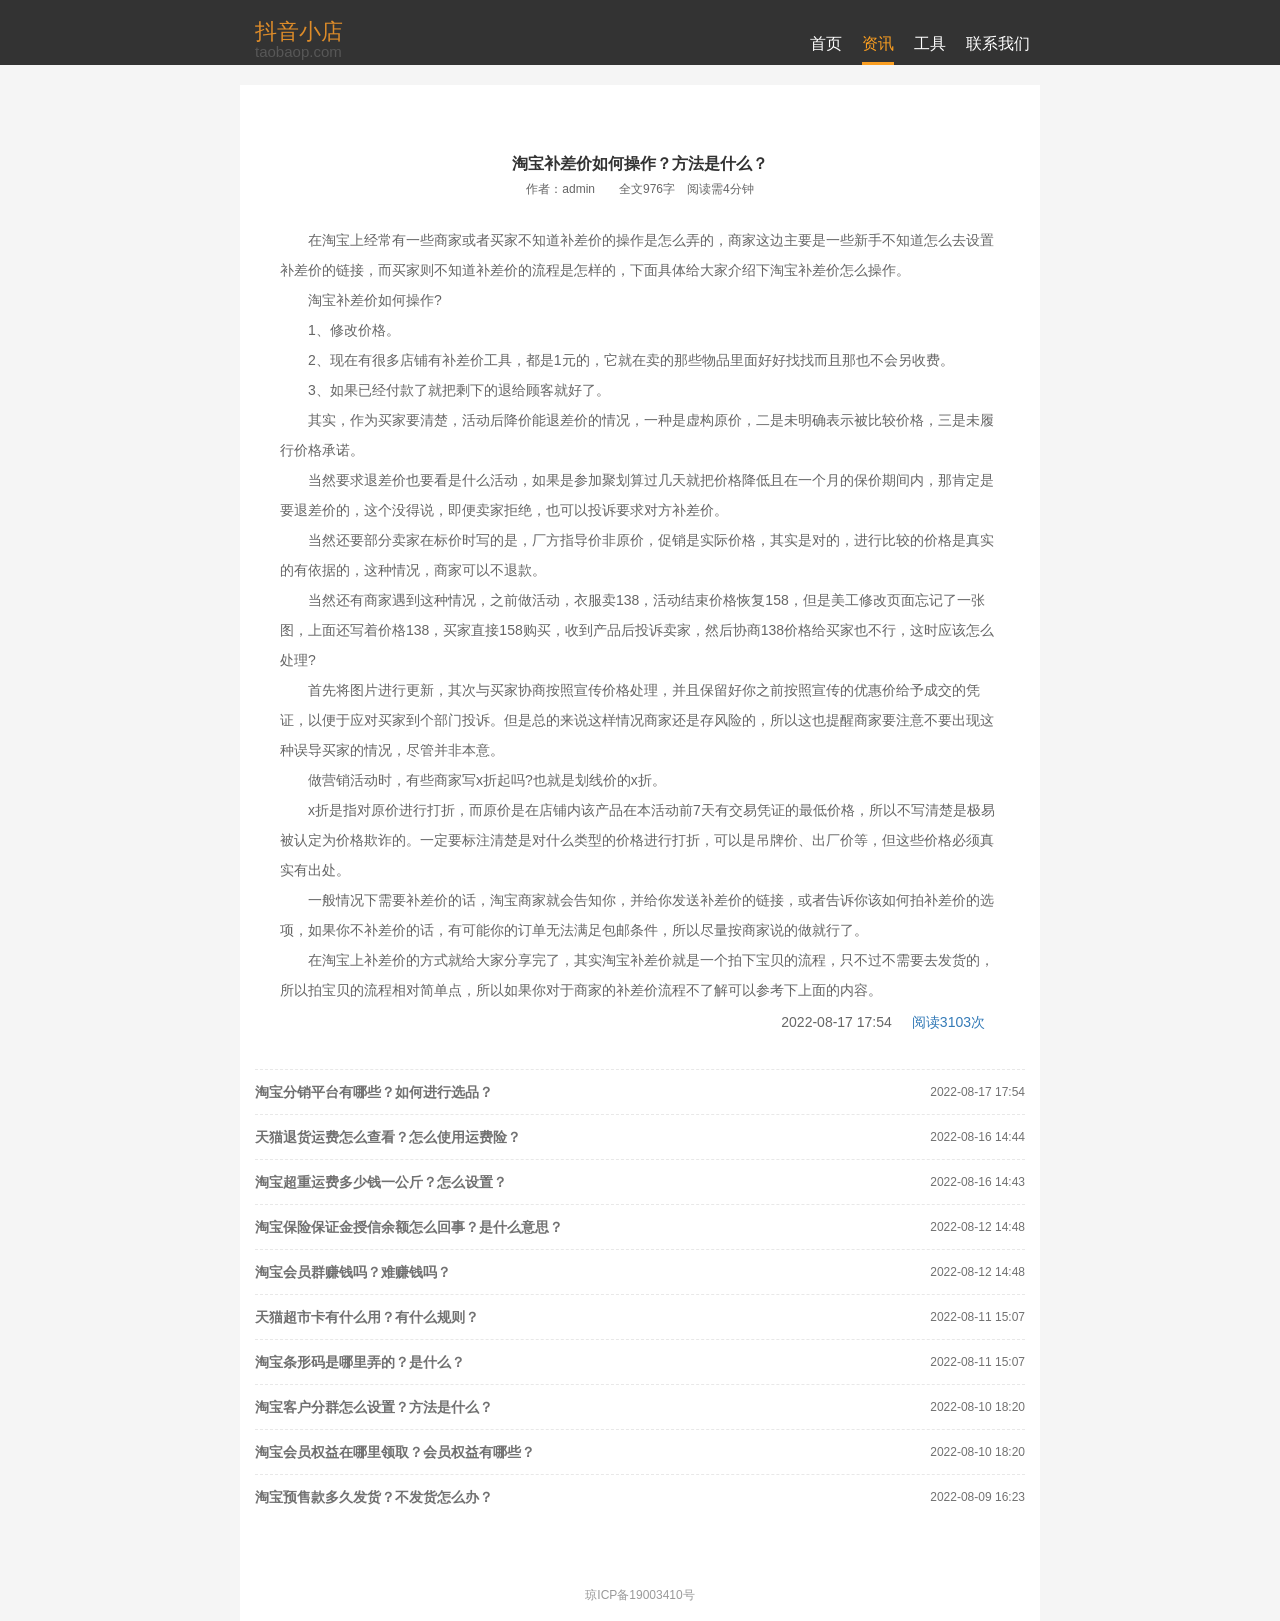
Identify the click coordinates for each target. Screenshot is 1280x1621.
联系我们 (998, 43)
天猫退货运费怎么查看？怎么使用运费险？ (388, 1137)
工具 (930, 43)
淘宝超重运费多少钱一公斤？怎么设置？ (381, 1182)
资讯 (878, 43)
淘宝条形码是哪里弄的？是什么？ (360, 1362)
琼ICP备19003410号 (639, 1595)
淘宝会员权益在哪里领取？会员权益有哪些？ (395, 1452)
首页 (826, 43)
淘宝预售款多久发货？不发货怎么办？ (374, 1497)
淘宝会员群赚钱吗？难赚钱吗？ (353, 1272)
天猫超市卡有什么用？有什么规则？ (367, 1317)
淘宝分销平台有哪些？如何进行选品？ (374, 1092)
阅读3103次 (948, 1022)
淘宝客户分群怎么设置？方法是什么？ (374, 1407)
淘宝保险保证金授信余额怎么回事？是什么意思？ (409, 1227)
